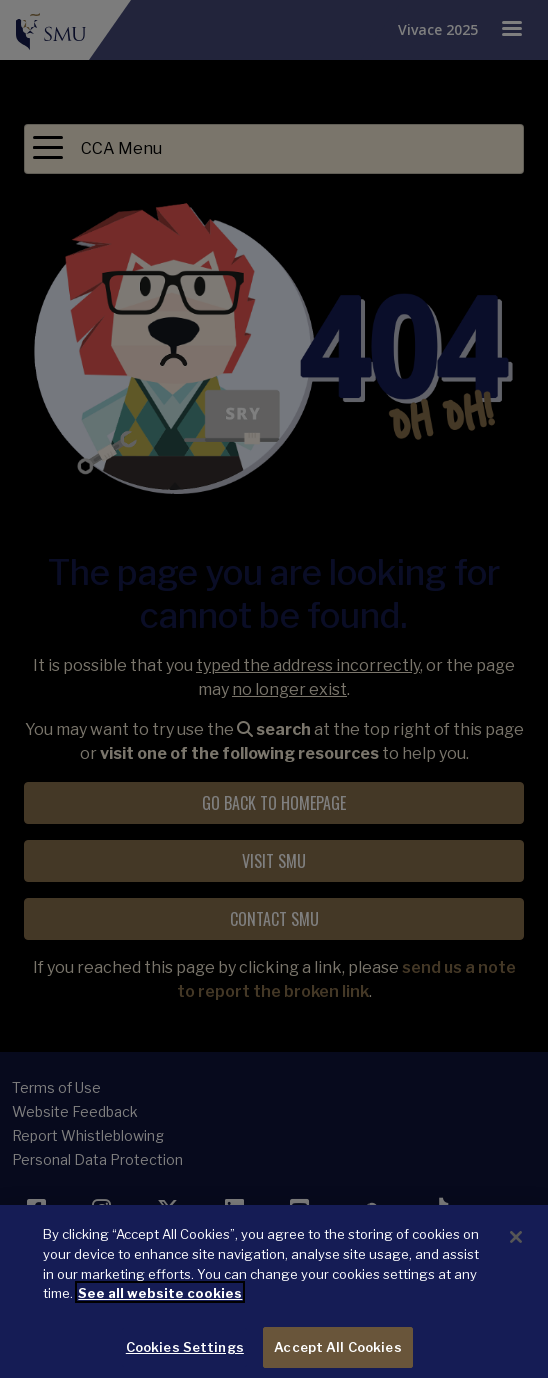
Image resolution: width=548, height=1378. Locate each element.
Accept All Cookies (337, 1353)
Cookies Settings (185, 1353)
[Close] (516, 1244)
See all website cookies (160, 1300)
